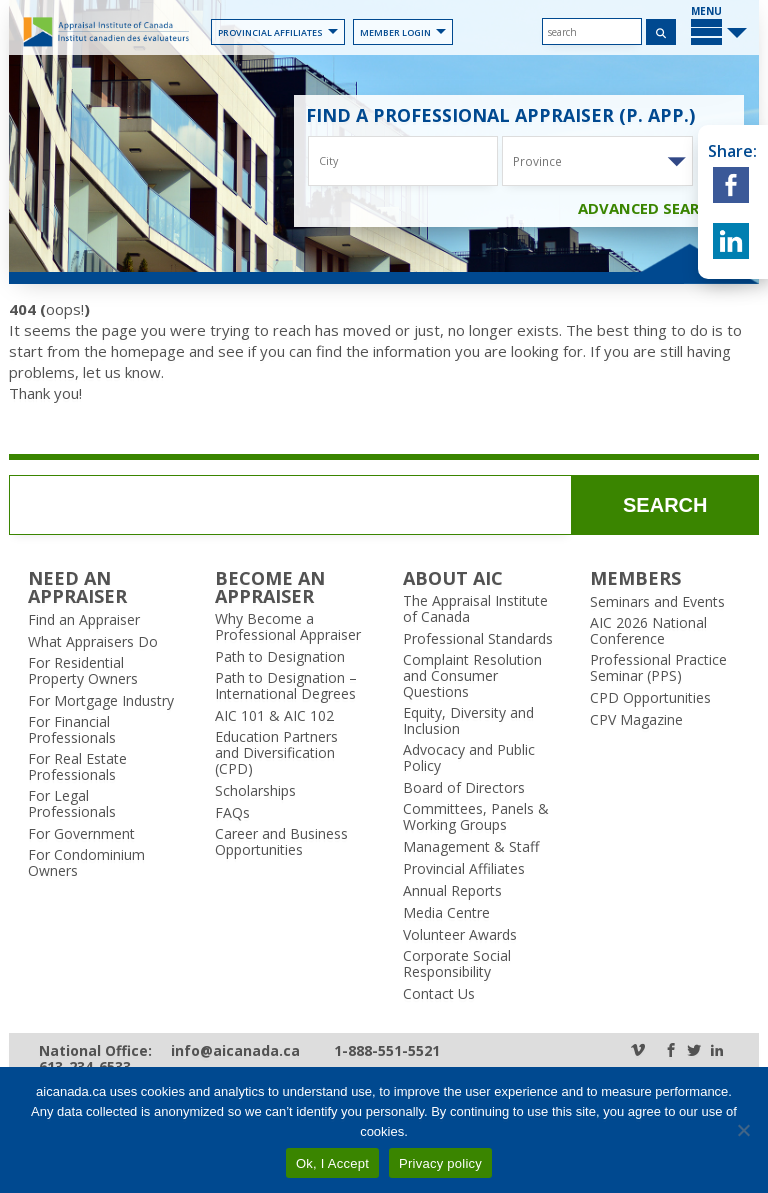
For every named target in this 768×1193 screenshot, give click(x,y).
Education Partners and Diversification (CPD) (276, 753)
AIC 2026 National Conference (648, 631)
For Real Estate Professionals (77, 767)
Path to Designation (280, 657)
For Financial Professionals (72, 730)
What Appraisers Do (93, 642)
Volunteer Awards (460, 935)
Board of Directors (464, 788)
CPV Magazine (636, 720)
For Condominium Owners (86, 863)
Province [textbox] (537, 161)
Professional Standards (478, 639)
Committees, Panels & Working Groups (476, 817)
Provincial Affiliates (278, 32)
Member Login (403, 32)
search (665, 505)
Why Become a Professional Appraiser (288, 627)
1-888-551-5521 (387, 1051)
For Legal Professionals (72, 804)
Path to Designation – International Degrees (286, 686)
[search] (592, 31)
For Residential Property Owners (83, 671)
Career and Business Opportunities (281, 842)
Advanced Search (658, 208)
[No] (743, 1130)
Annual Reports (452, 891)
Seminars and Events (657, 602)
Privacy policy (440, 1163)
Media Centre (446, 913)
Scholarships (255, 791)
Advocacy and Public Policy (469, 758)
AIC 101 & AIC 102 (274, 716)
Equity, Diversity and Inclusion (468, 721)
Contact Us (439, 994)
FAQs (232, 813)
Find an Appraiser (84, 620)
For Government (81, 834)
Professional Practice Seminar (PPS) (658, 668)
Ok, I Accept (332, 1163)
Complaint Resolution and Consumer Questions (472, 676)
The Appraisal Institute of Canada (475, 609)
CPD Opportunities (650, 698)
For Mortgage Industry (101, 701)
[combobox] (597, 161)
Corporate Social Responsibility (457, 964)
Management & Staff (471, 847)
